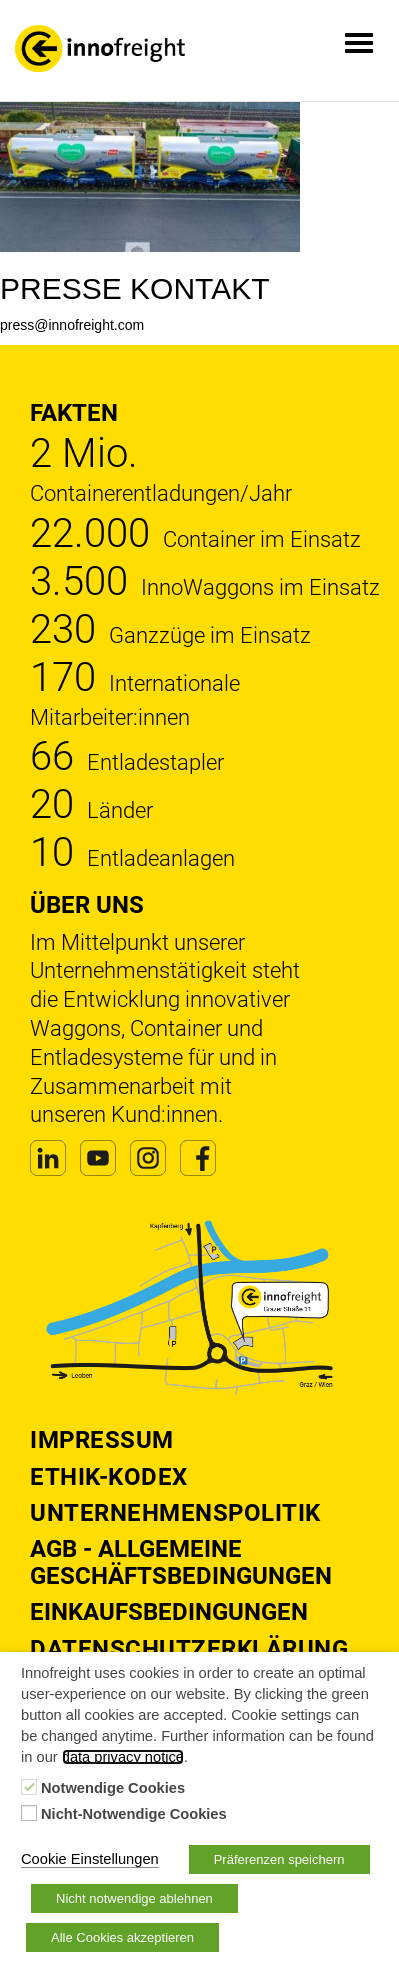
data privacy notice (123, 1757)
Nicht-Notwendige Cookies (134, 1814)
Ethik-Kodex (109, 1477)
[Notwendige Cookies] (29, 1787)
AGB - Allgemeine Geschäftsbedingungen (181, 1562)
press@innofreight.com (72, 325)
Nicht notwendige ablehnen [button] (134, 1898)
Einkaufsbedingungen (169, 1612)
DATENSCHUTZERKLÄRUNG (189, 1649)
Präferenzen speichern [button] (279, 1859)
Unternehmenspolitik (175, 1513)
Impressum (102, 1440)
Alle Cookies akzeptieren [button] (122, 1937)
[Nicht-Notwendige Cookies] (29, 1813)
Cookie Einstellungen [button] (90, 1859)
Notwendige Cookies (113, 1788)
